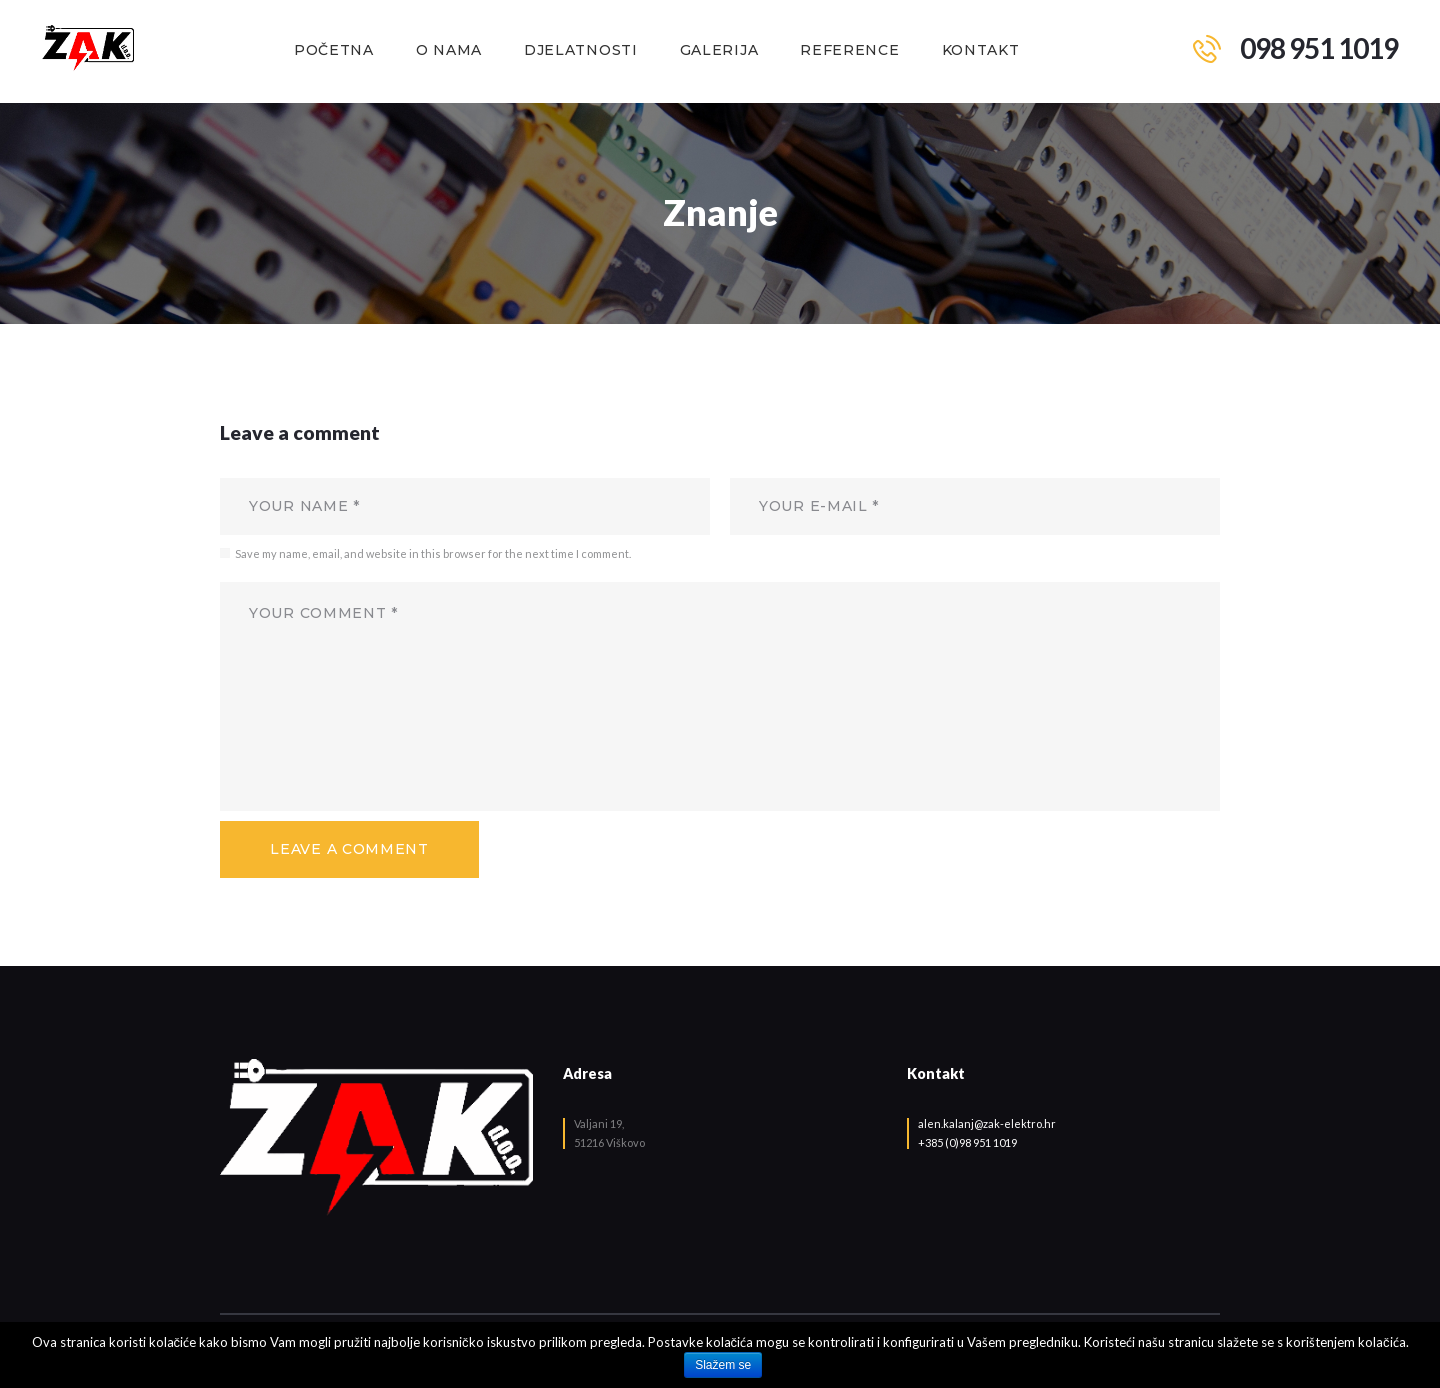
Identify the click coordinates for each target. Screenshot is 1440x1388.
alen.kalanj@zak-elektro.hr (987, 1123)
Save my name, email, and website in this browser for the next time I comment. (433, 553)
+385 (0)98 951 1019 (967, 1142)
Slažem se (723, 1365)
